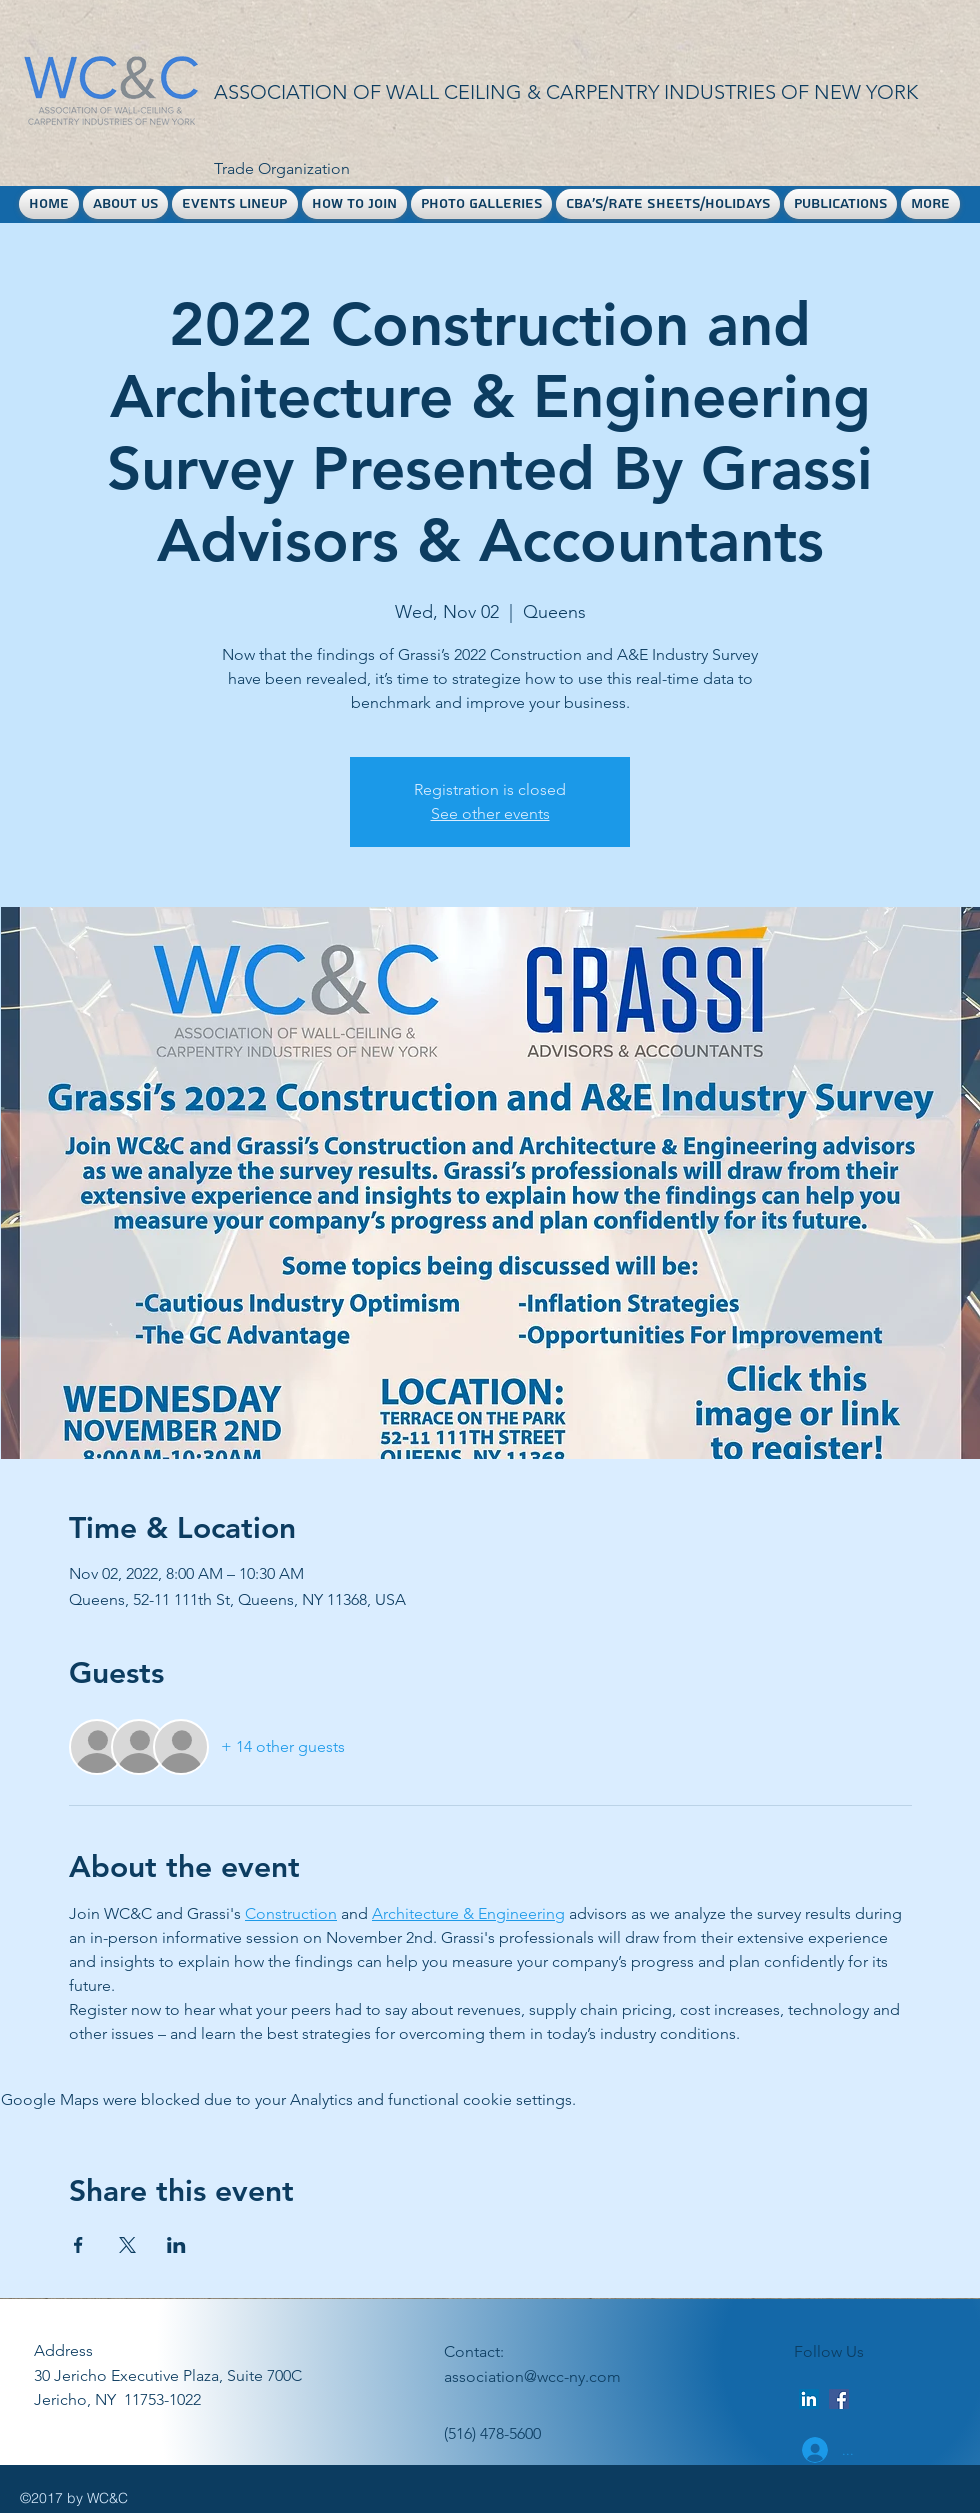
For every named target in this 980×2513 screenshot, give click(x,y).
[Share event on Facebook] (78, 2245)
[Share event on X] (127, 2245)
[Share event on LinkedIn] (176, 2245)
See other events (490, 813)
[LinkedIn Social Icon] (809, 2399)
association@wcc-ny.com (532, 2376)
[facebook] (839, 2399)
